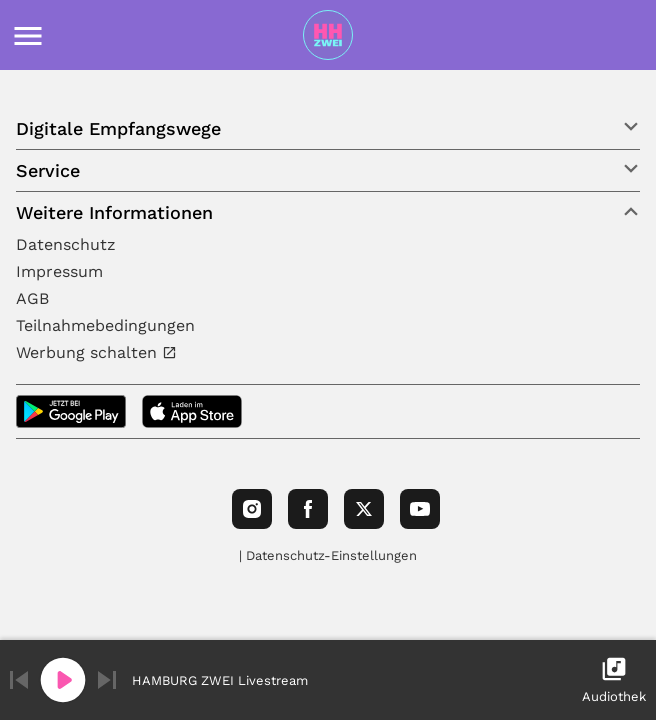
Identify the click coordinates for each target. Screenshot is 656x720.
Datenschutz (66, 244)
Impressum (59, 271)
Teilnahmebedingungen (105, 325)
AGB (32, 298)
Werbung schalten (89, 352)
